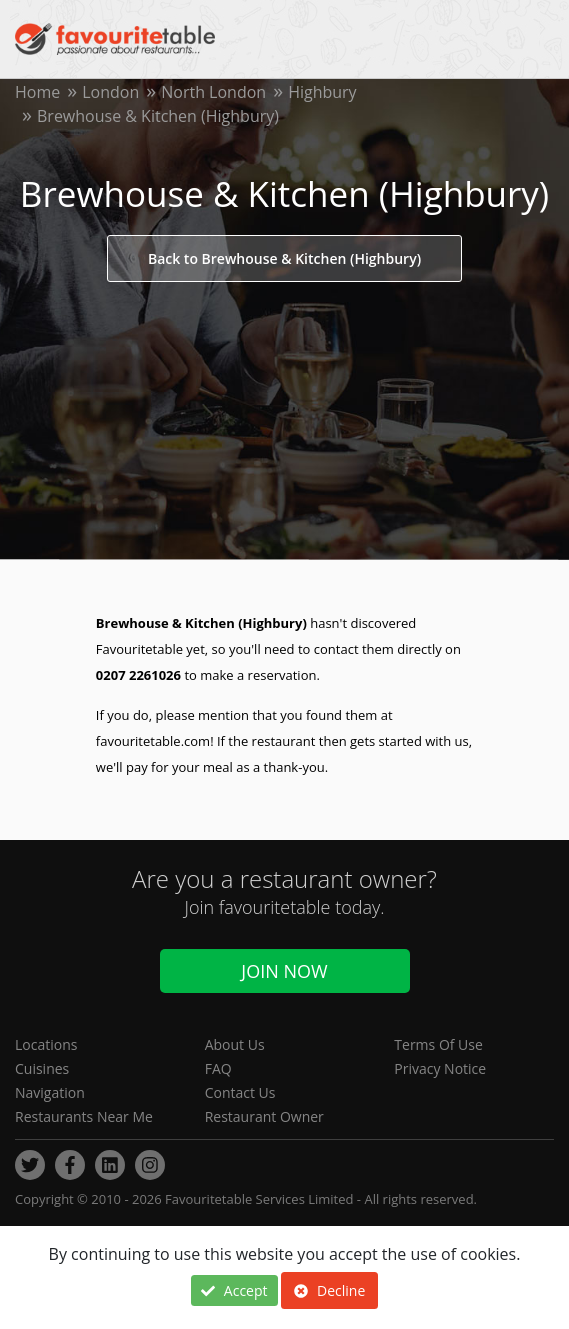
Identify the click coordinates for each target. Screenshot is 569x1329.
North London (213, 92)
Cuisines (42, 1068)
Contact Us (240, 1092)
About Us (235, 1044)
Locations (46, 1044)
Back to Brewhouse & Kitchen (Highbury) (284, 258)
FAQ (218, 1068)
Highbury (322, 92)
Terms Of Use (438, 1044)
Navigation (50, 1092)
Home (37, 92)
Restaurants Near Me (84, 1116)
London (110, 92)
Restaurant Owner (264, 1116)
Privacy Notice (440, 1068)
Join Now (284, 971)
